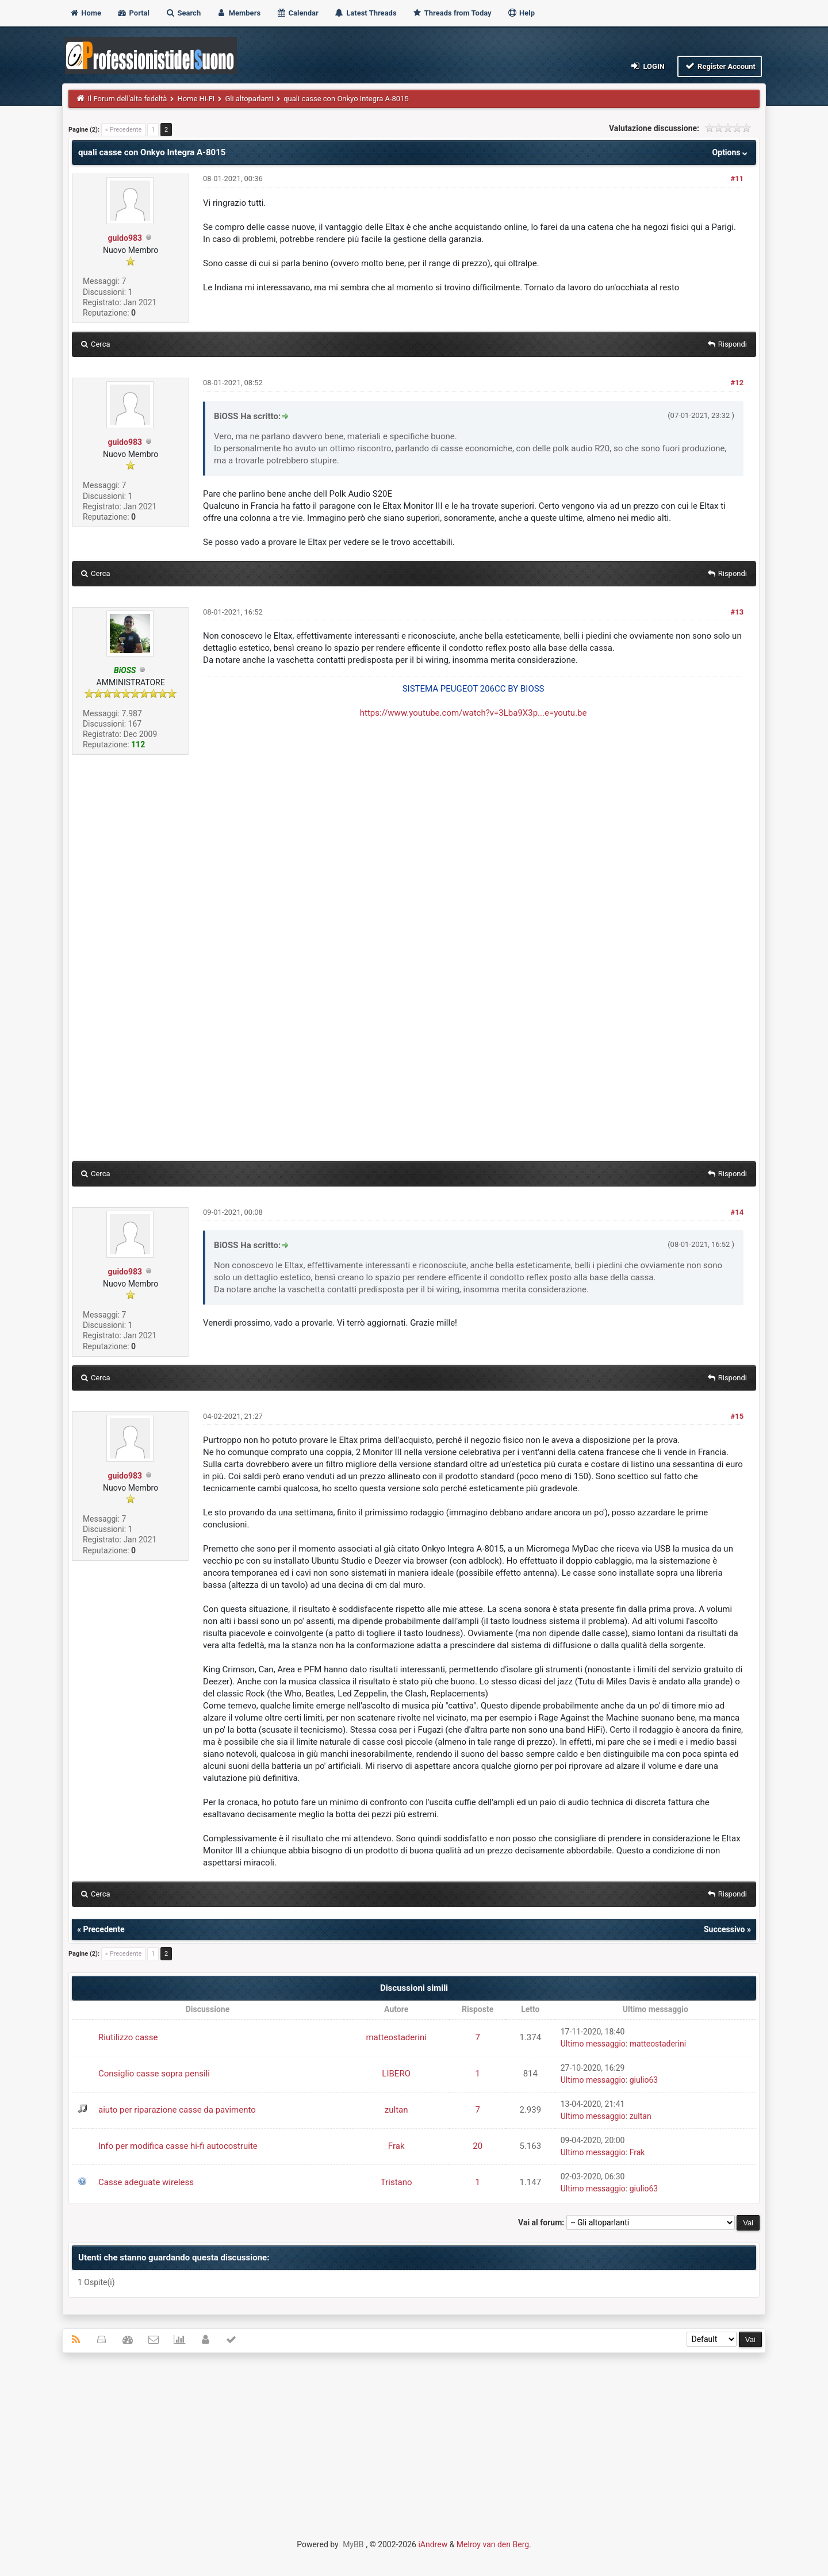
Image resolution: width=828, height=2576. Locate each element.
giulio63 (644, 2079)
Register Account (720, 66)
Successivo (724, 1929)
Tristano (396, 2182)
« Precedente (123, 129)
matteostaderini (396, 2037)
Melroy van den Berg (493, 2544)
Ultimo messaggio (593, 2043)
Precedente (103, 1929)
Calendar (297, 13)
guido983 (125, 238)
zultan (396, 2110)
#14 (737, 1212)
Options (731, 152)
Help (521, 13)
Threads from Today (452, 13)
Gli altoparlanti (249, 98)
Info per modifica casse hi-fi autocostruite (178, 2146)
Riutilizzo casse (128, 2037)
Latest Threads (365, 13)
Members (238, 13)
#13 (737, 612)
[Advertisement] (414, 2444)
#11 (737, 178)
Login (647, 66)
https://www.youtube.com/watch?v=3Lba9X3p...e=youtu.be (473, 713)
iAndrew (432, 2544)
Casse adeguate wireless (146, 2182)
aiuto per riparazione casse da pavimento (177, 2110)
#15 (737, 1416)
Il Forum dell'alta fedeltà (127, 98)
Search (183, 13)
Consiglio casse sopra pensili (154, 2073)
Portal (133, 13)
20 (477, 2146)
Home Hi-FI (195, 98)
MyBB (353, 2544)
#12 (737, 382)
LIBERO (396, 2073)
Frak (396, 2146)
